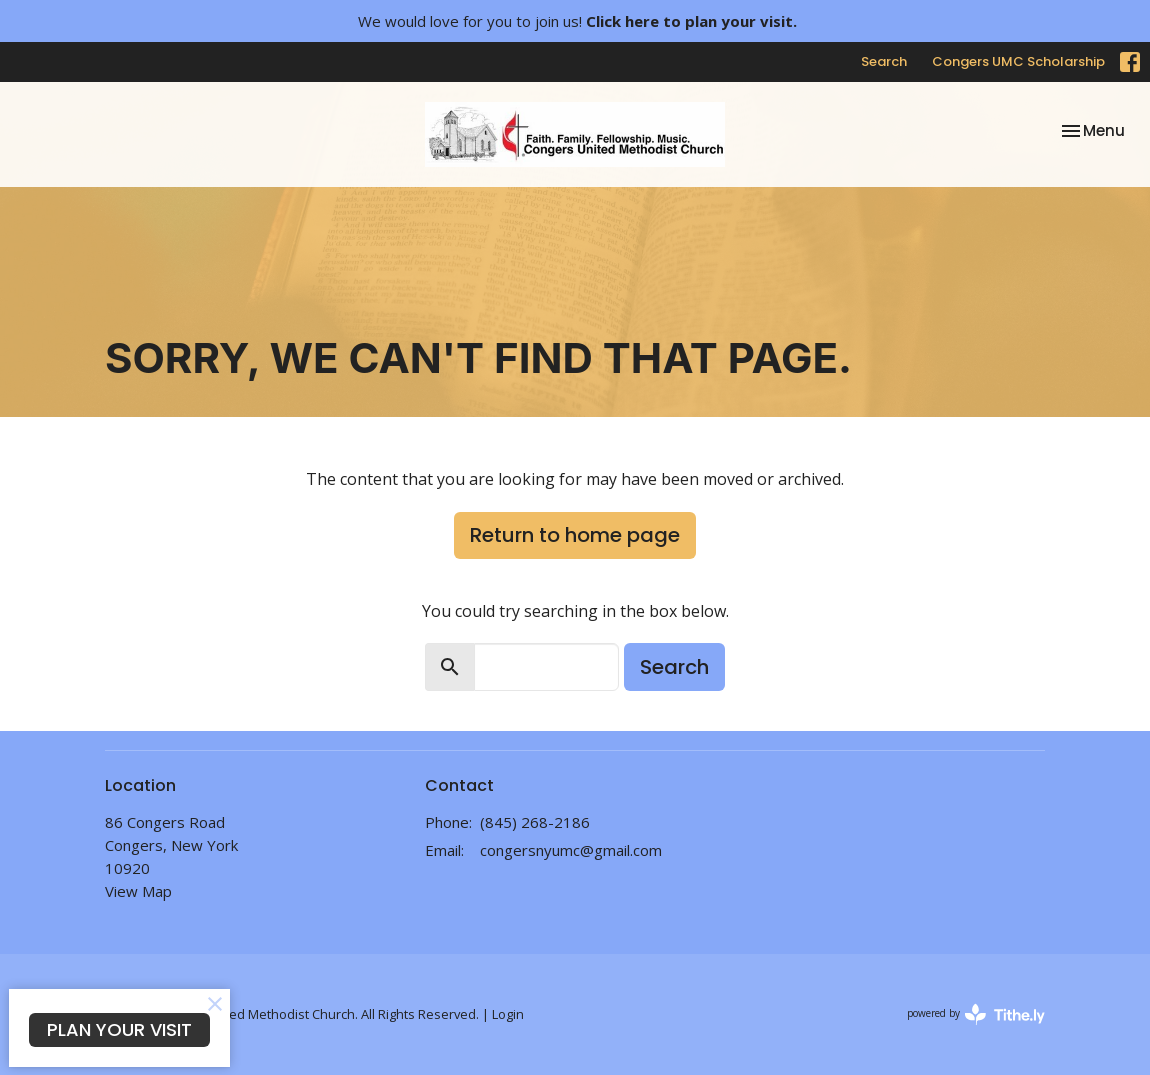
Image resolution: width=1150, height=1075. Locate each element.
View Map (138, 891)
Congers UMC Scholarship (1018, 61)
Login (508, 1014)
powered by (976, 1014)
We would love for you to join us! (577, 21)
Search (884, 61)
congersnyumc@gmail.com (571, 850)
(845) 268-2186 (535, 822)
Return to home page (575, 535)
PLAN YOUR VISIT (119, 1029)
